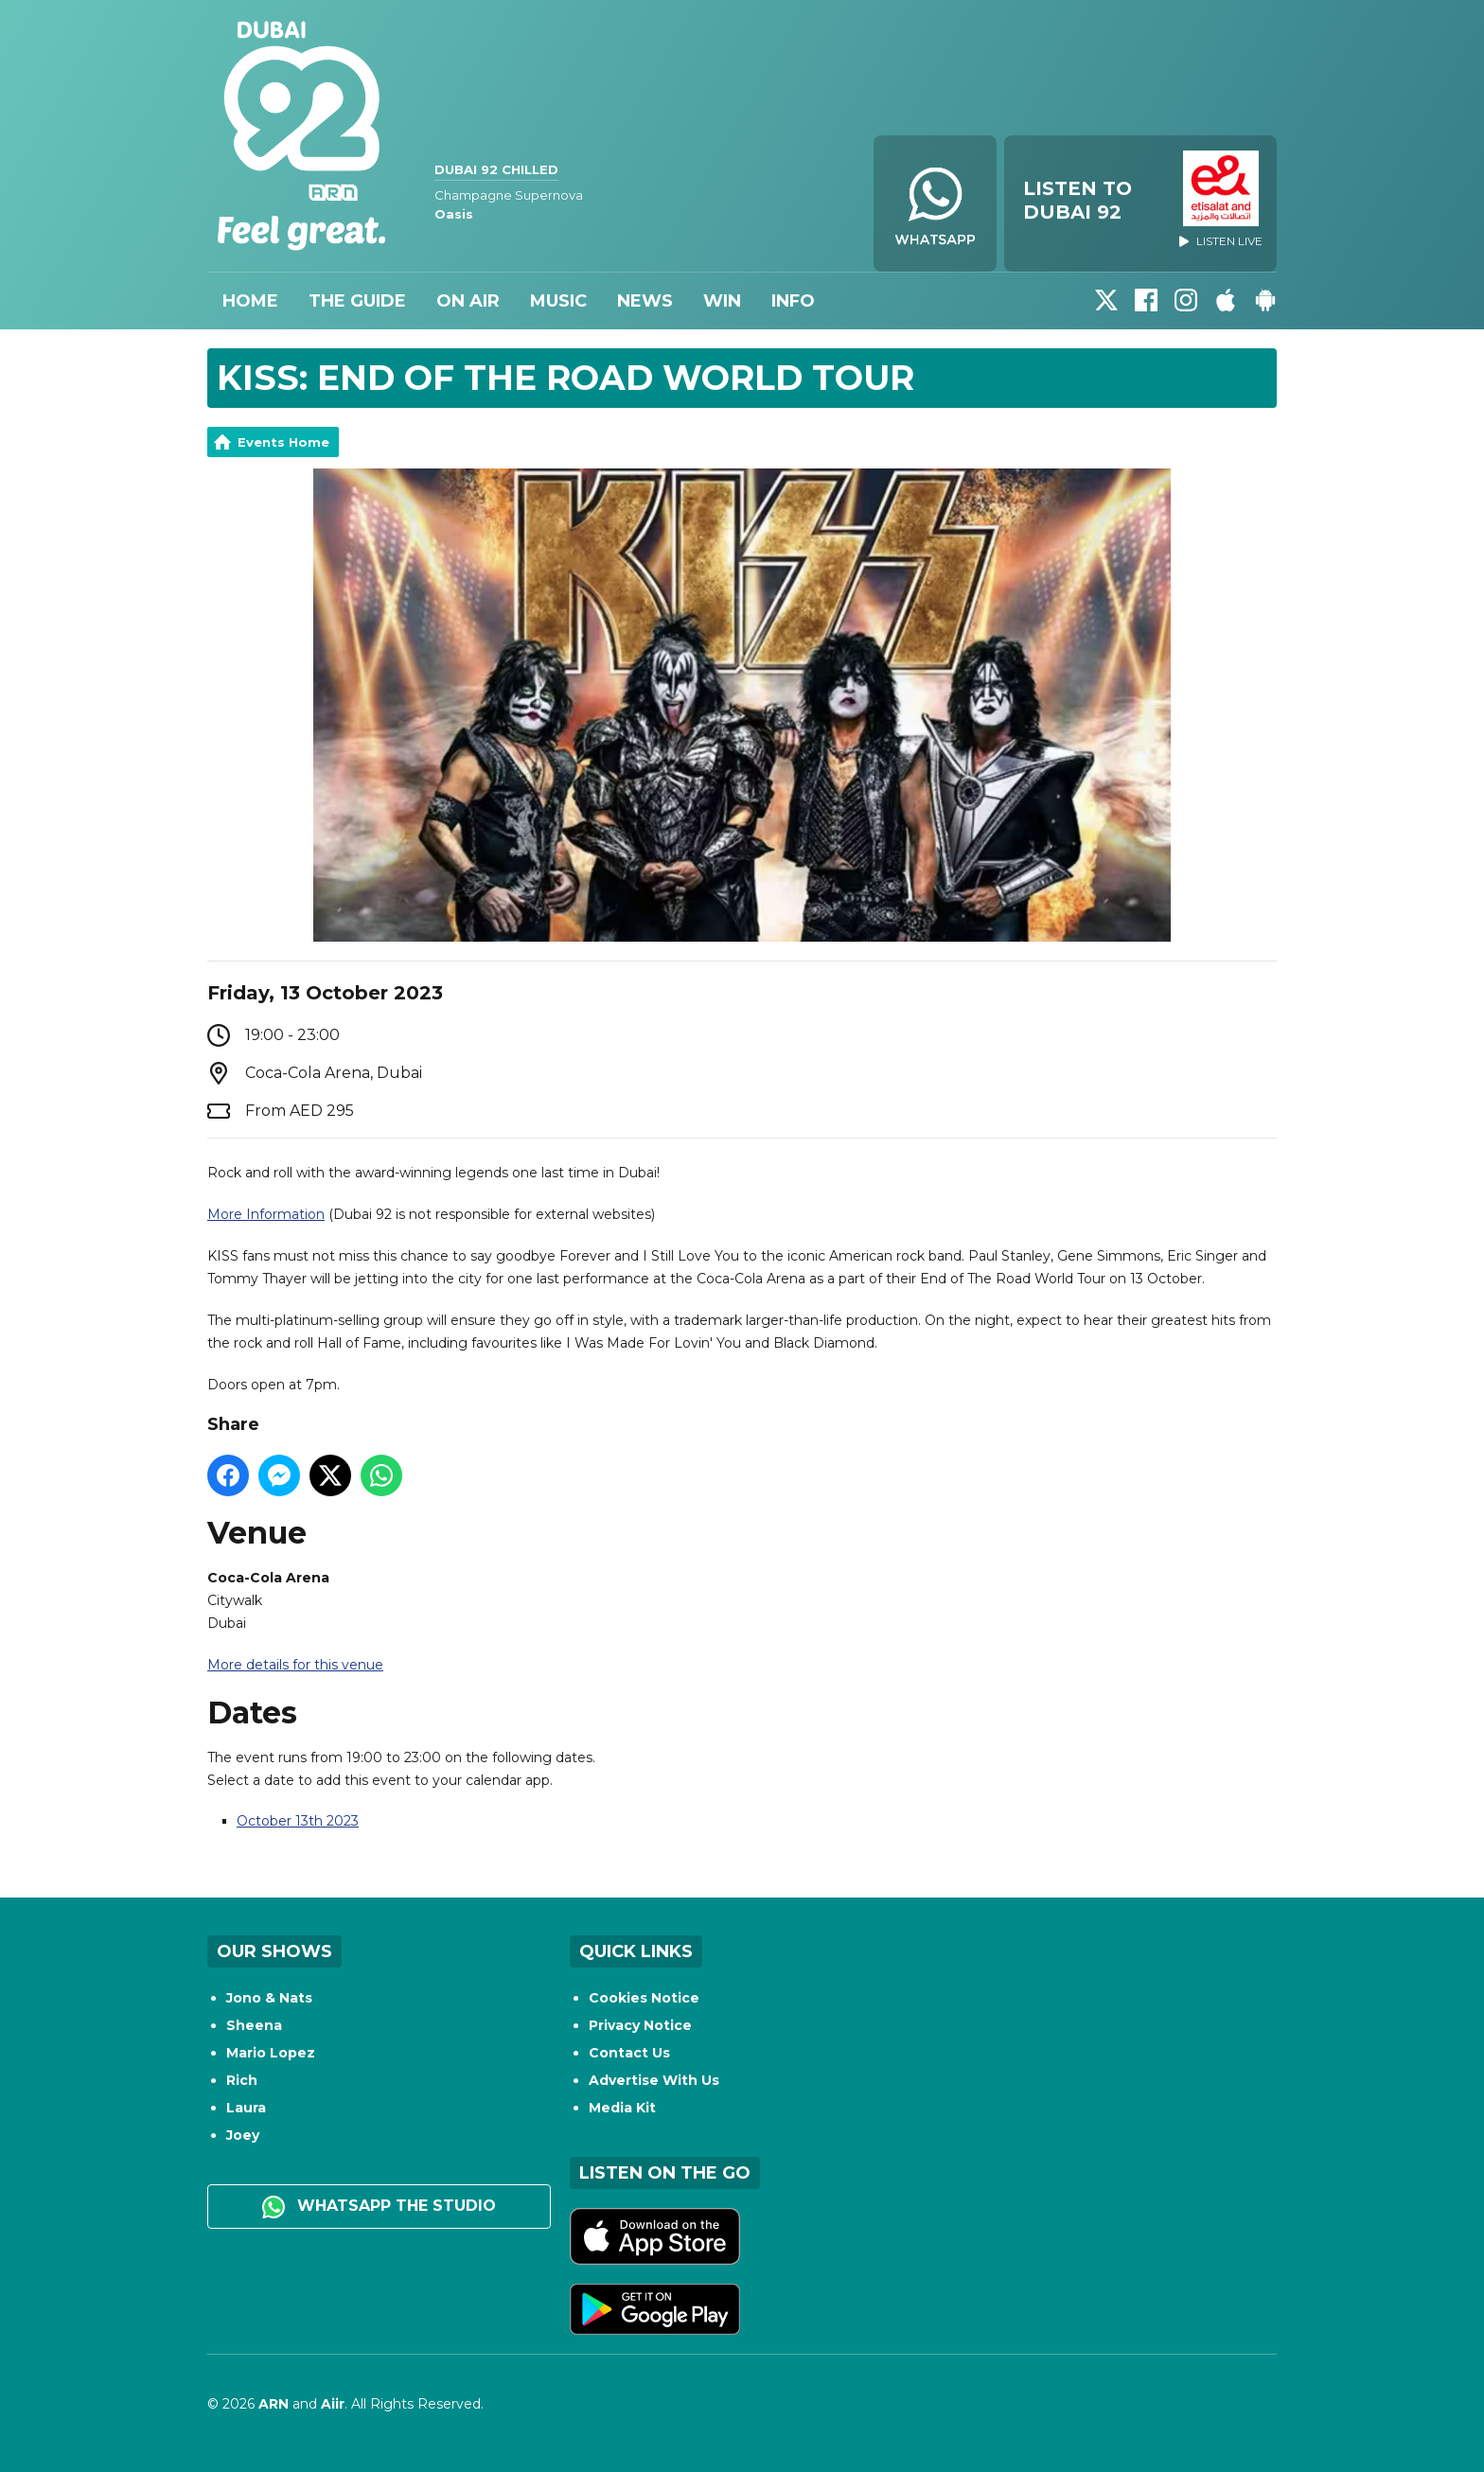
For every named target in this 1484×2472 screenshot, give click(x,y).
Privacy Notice (640, 2025)
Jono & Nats (269, 1997)
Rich (241, 2080)
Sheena (254, 2025)
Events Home (283, 442)
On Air (468, 301)
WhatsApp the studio (379, 2207)
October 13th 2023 (298, 1820)
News (645, 301)
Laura (246, 2107)
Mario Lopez (270, 2052)
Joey (242, 2135)
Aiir (332, 2403)
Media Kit (622, 2107)
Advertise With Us (654, 2080)
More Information (266, 1214)
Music (558, 301)
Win (722, 301)
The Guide (357, 301)
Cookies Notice (644, 1997)
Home (250, 301)
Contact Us (629, 2052)
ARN (273, 2403)
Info (793, 301)
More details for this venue (295, 1664)
